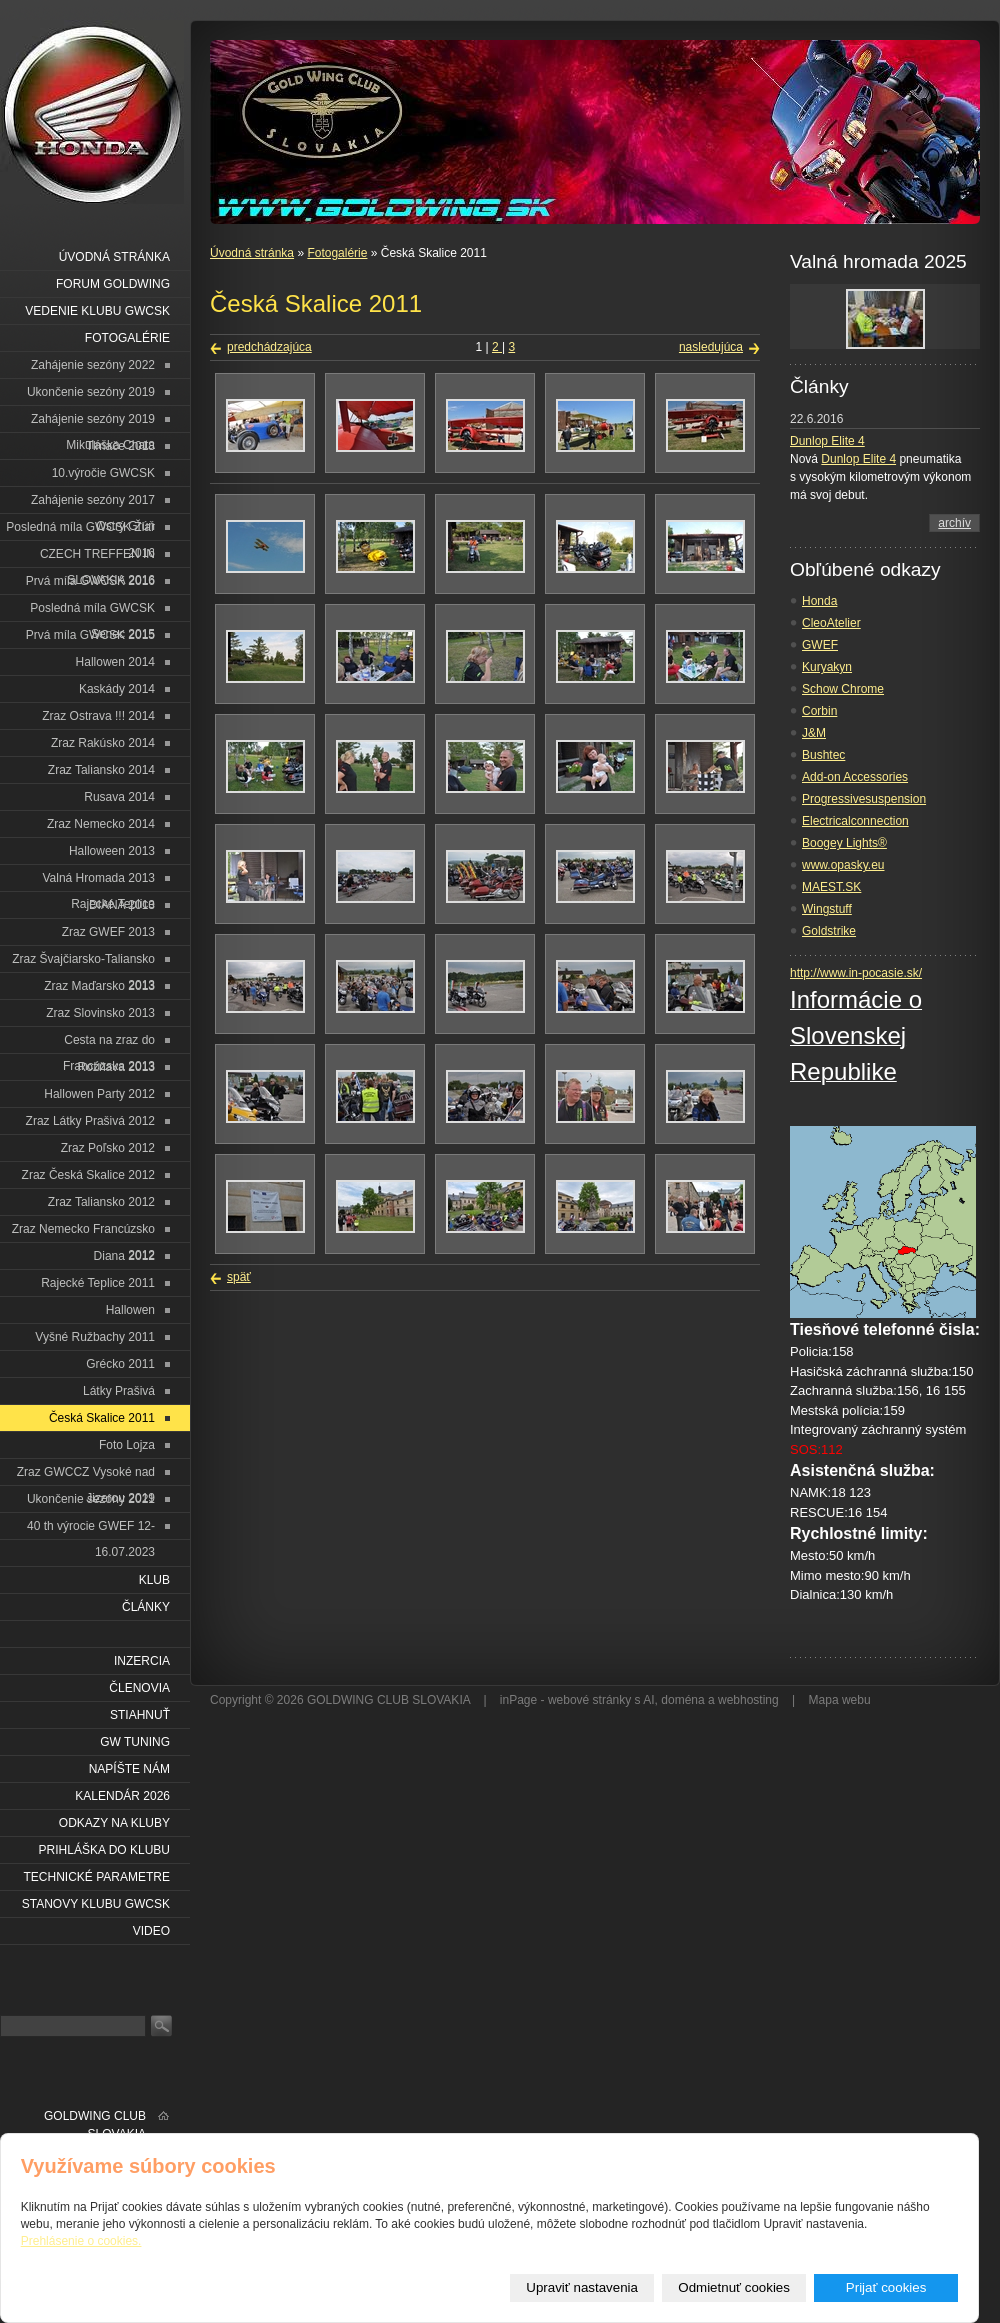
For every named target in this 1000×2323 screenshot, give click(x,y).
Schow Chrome (843, 689)
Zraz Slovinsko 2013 (100, 1013)
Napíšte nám (129, 1769)
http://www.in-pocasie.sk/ (856, 973)
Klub (154, 1580)
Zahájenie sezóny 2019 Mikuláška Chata (93, 422)
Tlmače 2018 (120, 446)
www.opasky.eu (843, 865)
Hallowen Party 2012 (99, 1094)
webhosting (748, 1700)
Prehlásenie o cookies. (81, 2241)
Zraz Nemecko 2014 (101, 824)
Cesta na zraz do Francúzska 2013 (109, 1043)
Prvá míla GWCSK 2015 (90, 635)
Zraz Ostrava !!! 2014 (98, 716)
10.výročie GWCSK (103, 473)
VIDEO (151, 1931)
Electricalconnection (855, 821)
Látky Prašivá (119, 1391)
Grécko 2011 (120, 1364)
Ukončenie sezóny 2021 (91, 1499)
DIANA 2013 (122, 905)
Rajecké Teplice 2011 (98, 1283)
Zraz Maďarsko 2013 (99, 986)
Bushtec (823, 755)
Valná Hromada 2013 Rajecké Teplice (98, 881)
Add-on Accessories (855, 777)
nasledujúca (711, 347)
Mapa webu (840, 1700)
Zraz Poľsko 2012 (108, 1148)
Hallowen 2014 (115, 662)
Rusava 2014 (119, 797)
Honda (819, 601)
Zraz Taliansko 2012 (101, 1202)
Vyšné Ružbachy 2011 (95, 1337)
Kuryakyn (827, 667)
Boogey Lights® (844, 843)
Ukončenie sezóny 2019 (91, 392)
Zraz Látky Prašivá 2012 (90, 1121)
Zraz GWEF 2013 (108, 932)
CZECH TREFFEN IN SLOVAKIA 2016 (97, 557)
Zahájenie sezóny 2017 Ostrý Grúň (93, 503)
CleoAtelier (831, 623)
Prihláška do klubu (104, 1850)
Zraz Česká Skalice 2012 (88, 1175)
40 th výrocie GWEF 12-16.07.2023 (91, 1529)
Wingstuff (827, 909)
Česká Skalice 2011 (102, 1418)
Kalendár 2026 (122, 1796)
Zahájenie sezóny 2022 (93, 365)
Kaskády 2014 (117, 689)
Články (146, 1607)
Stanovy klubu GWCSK (96, 1904)
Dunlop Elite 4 (827, 441)
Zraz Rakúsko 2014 (103, 743)
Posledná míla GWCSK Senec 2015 (92, 611)
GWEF (820, 645)
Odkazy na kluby (114, 1823)
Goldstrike (829, 931)
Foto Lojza (127, 1445)
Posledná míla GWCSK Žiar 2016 (80, 530)
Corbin (819, 711)
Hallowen (130, 1310)
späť (239, 1277)
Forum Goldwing (113, 284)
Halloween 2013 (112, 851)
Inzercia (142, 1661)
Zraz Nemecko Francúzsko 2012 (83, 1232)
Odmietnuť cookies (734, 2287)
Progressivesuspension (864, 799)
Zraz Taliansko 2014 (101, 770)
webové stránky (589, 1700)
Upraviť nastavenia (582, 2287)
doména (682, 1700)
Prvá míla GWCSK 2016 (90, 581)
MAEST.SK (831, 887)
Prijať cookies (886, 2287)
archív (954, 523)
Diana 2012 (124, 1256)
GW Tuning (135, 1742)
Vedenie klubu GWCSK (97, 311)
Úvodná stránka (252, 253)
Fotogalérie (337, 253)
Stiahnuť (140, 1715)
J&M (814, 733)
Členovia (139, 1688)
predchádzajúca (269, 347)
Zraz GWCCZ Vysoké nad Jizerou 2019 (86, 1475)
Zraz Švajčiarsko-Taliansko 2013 (83, 962)
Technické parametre (97, 1877)
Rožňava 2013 (116, 1067)
